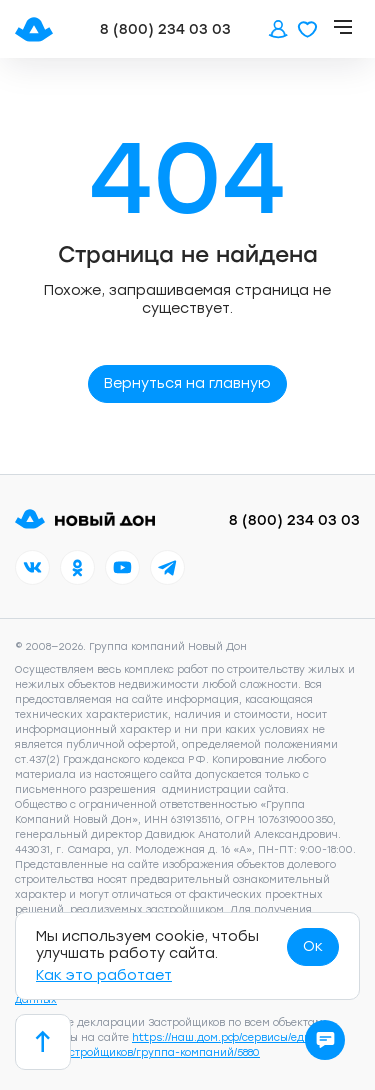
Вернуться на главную (187, 383)
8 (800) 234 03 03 (165, 29)
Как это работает (104, 975)
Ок (313, 946)
